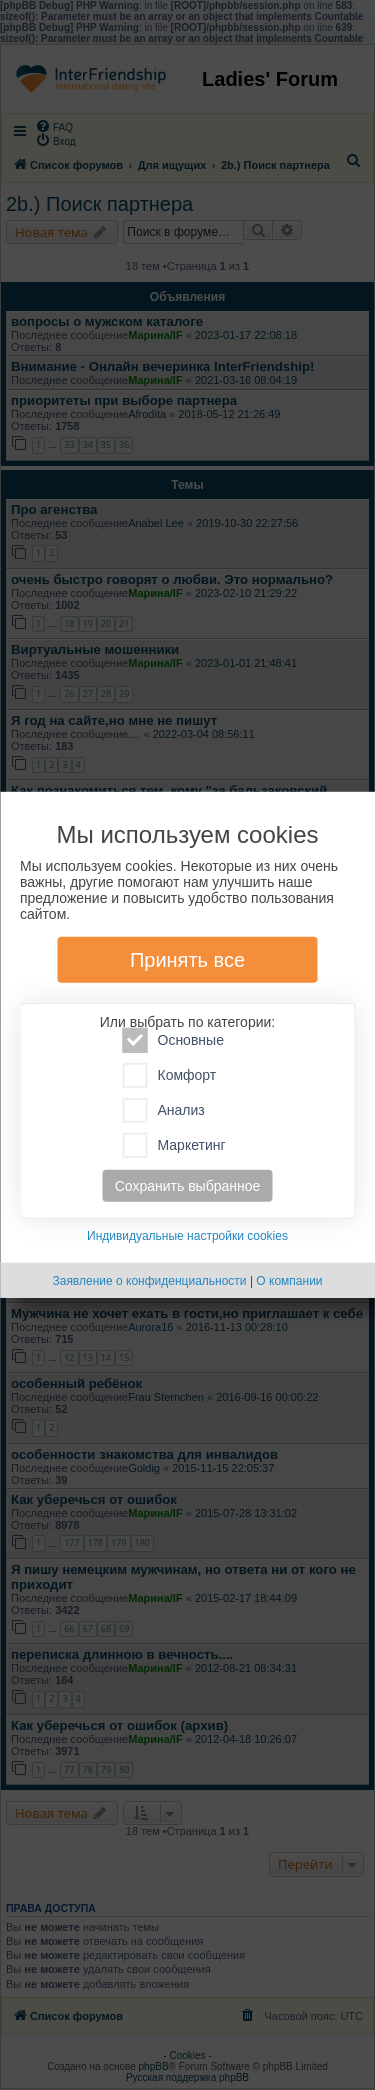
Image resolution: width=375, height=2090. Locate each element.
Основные (173, 1040)
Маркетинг (174, 1145)
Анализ (164, 1110)
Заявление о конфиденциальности (149, 1281)
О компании (289, 1281)
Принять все (187, 960)
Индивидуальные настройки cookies (187, 1236)
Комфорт (170, 1075)
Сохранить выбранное (188, 1186)
